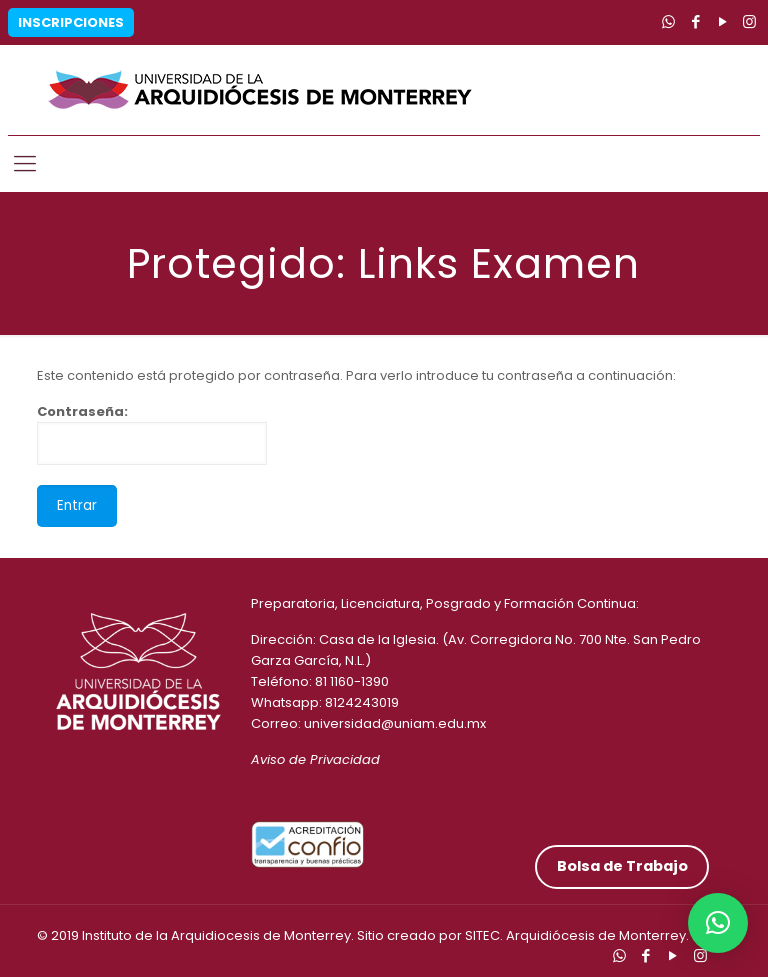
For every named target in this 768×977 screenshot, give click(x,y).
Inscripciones (71, 22)
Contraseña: (152, 433)
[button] (718, 923)
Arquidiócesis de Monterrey (596, 935)
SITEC (482, 935)
